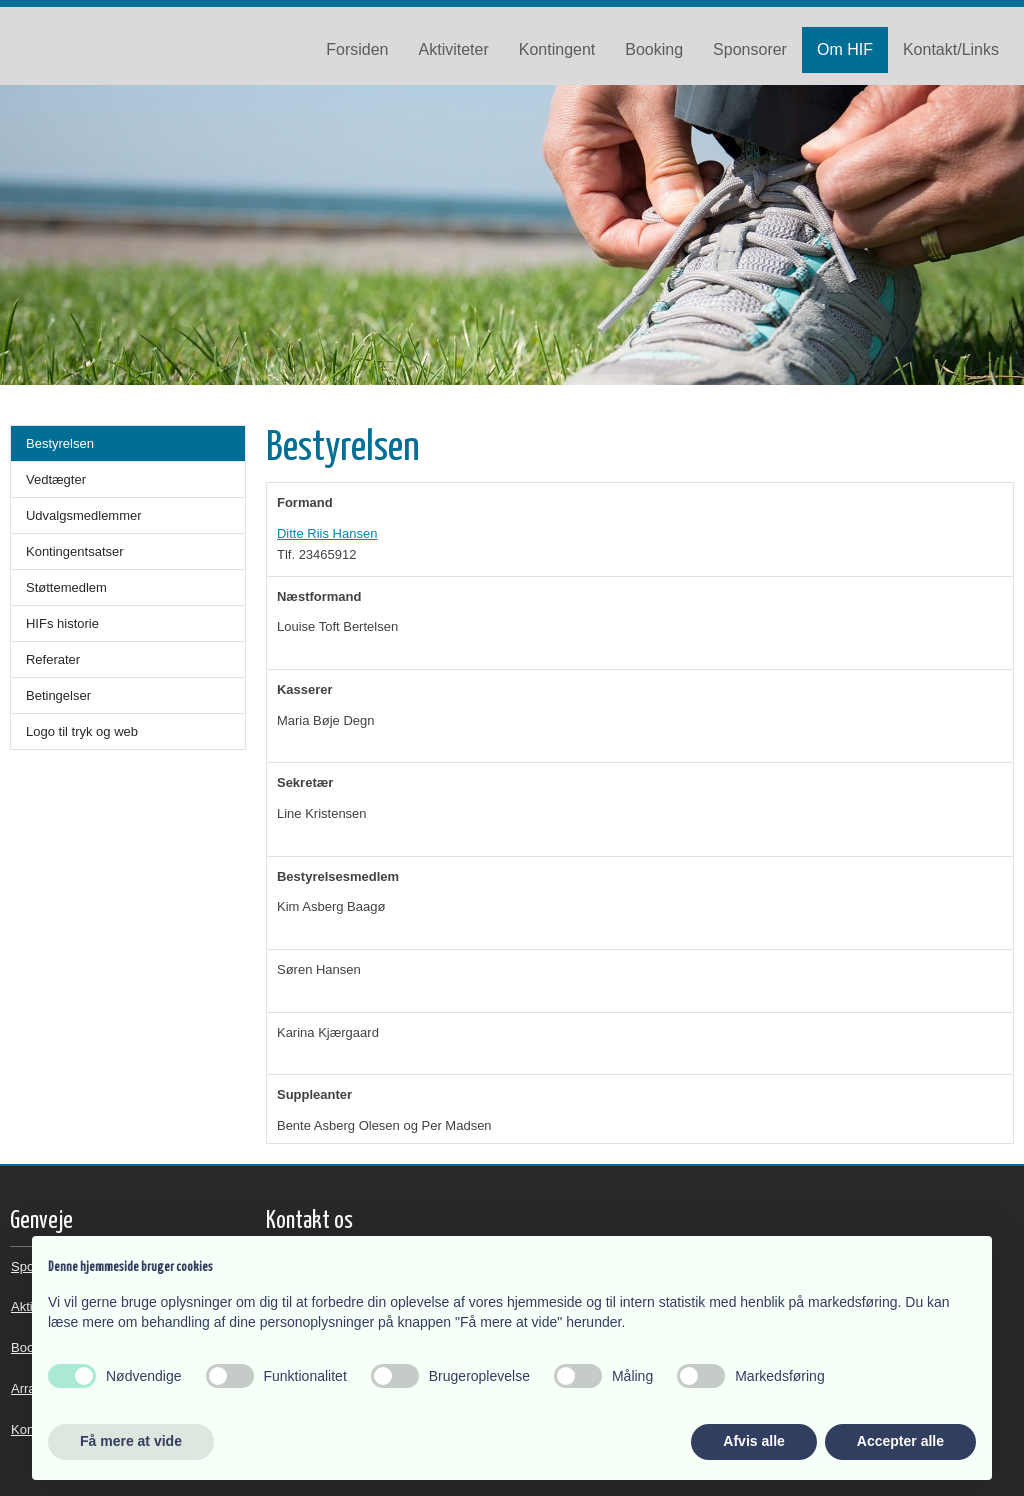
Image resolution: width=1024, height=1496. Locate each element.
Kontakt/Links (951, 49)
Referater (53, 659)
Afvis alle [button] (753, 1441)
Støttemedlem (66, 587)
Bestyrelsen (60, 443)
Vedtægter (56, 479)
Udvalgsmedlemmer (84, 515)
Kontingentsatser (75, 551)
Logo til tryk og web (82, 731)
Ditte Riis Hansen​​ (327, 533)
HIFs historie (62, 623)
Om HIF (845, 49)
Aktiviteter (454, 49)
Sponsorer (750, 49)
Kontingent (557, 49)
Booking (654, 49)
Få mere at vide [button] (131, 1441)
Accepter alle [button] (900, 1441)
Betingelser (58, 695)
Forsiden (357, 49)
